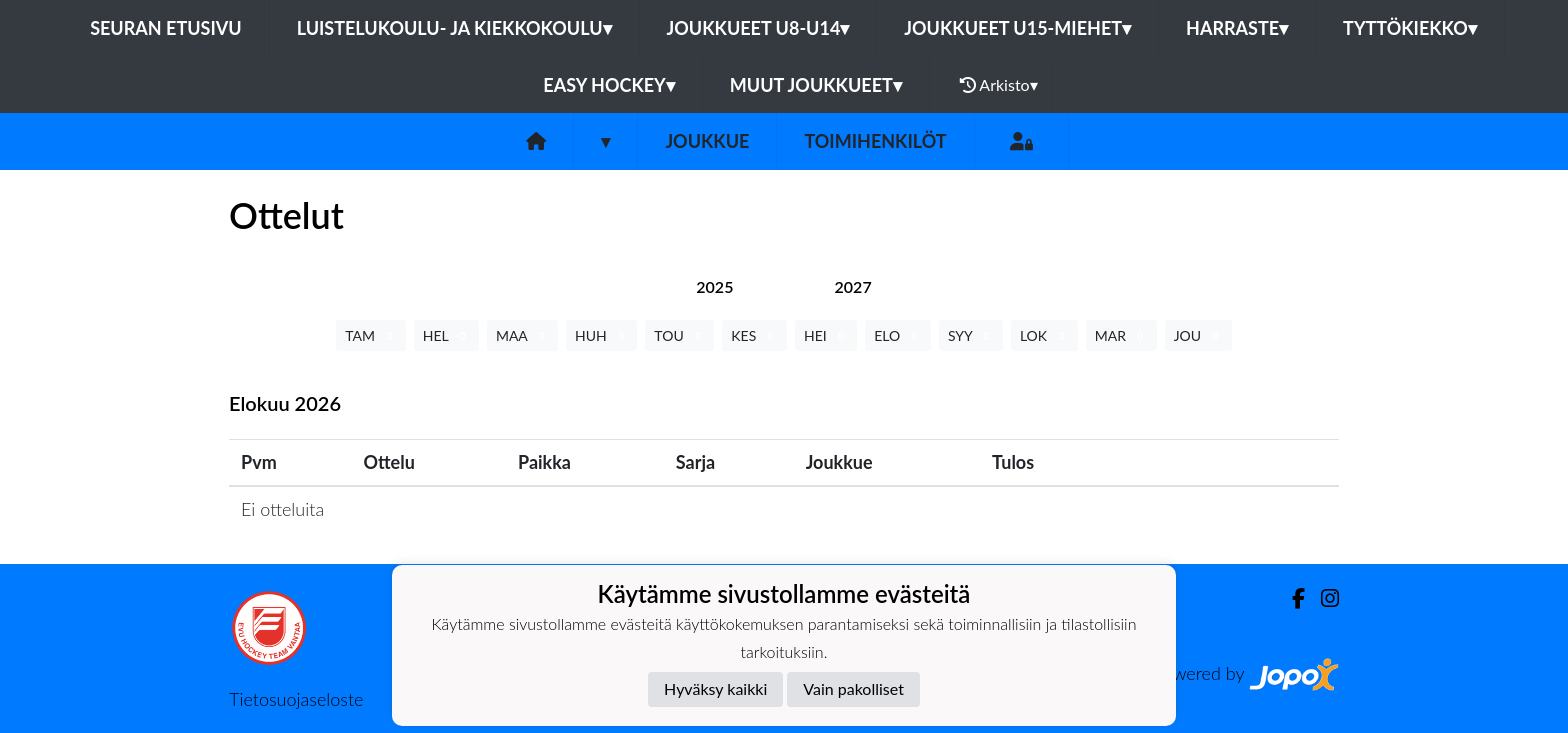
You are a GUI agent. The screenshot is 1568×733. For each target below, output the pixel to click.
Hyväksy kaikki (715, 688)
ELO (898, 335)
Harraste (1237, 28)
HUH (601, 335)
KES (754, 335)
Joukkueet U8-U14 (758, 28)
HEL (446, 335)
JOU (1198, 335)
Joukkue (707, 141)
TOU (679, 335)
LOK (1044, 335)
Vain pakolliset (853, 688)
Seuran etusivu (166, 28)
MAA (522, 335)
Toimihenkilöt (875, 141)
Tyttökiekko (1410, 28)
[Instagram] (1322, 598)
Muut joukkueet (816, 85)
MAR (1121, 335)
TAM (370, 335)
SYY (971, 335)
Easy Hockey (608, 85)
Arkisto (999, 85)
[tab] (714, 286)
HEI (826, 335)
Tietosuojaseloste (296, 699)
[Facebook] (1290, 598)
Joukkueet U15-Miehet (1017, 28)
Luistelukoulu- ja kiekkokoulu (454, 28)
